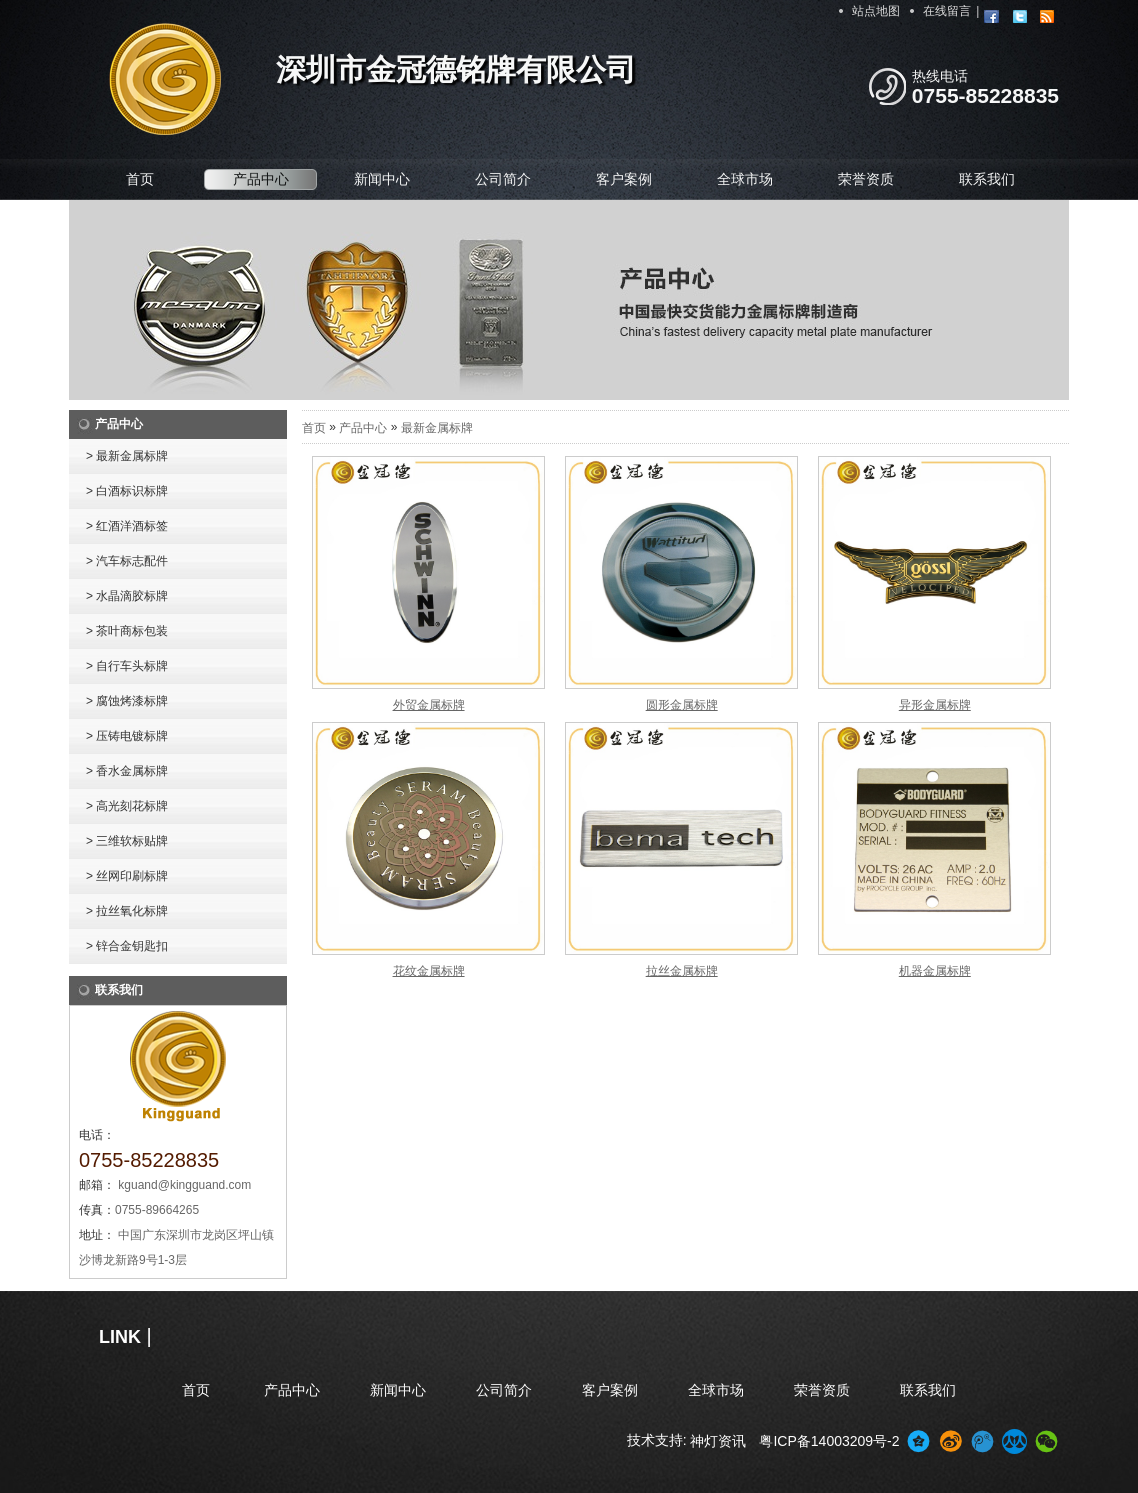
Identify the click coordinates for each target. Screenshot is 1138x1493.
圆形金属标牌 (682, 705)
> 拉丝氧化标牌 (127, 911)
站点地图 (876, 11)
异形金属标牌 (935, 705)
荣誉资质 (866, 179)
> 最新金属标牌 (127, 456)
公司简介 (503, 179)
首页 (140, 179)
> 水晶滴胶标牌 (127, 596)
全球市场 (745, 179)
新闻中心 (382, 179)
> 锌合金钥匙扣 (127, 946)
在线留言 (947, 11)
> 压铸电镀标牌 (127, 736)
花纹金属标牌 (429, 971)
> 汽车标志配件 (127, 561)
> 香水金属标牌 (127, 771)
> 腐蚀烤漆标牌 (127, 701)
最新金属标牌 (437, 428)
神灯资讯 (718, 1441)
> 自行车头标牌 (127, 666)
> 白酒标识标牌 (127, 491)
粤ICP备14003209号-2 (829, 1441)
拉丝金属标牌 (682, 971)
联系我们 (987, 179)
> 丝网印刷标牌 (127, 876)
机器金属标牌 (935, 971)
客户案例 (624, 179)
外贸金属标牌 (429, 705)
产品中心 (261, 179)
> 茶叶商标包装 (127, 631)
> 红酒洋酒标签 (127, 526)
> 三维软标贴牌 (127, 841)
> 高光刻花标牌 (127, 806)
